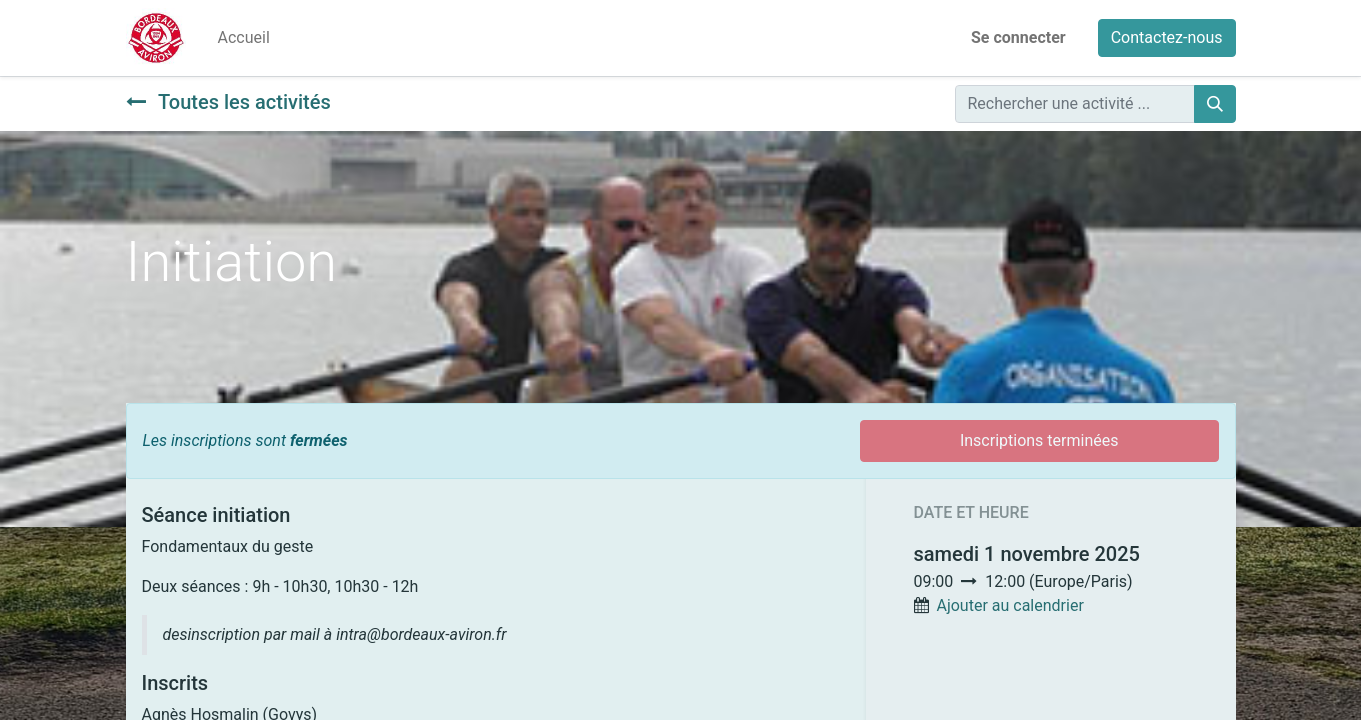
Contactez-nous (1167, 37)
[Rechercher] (1215, 104)
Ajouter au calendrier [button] (1009, 605)
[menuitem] (244, 38)
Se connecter (1018, 37)
